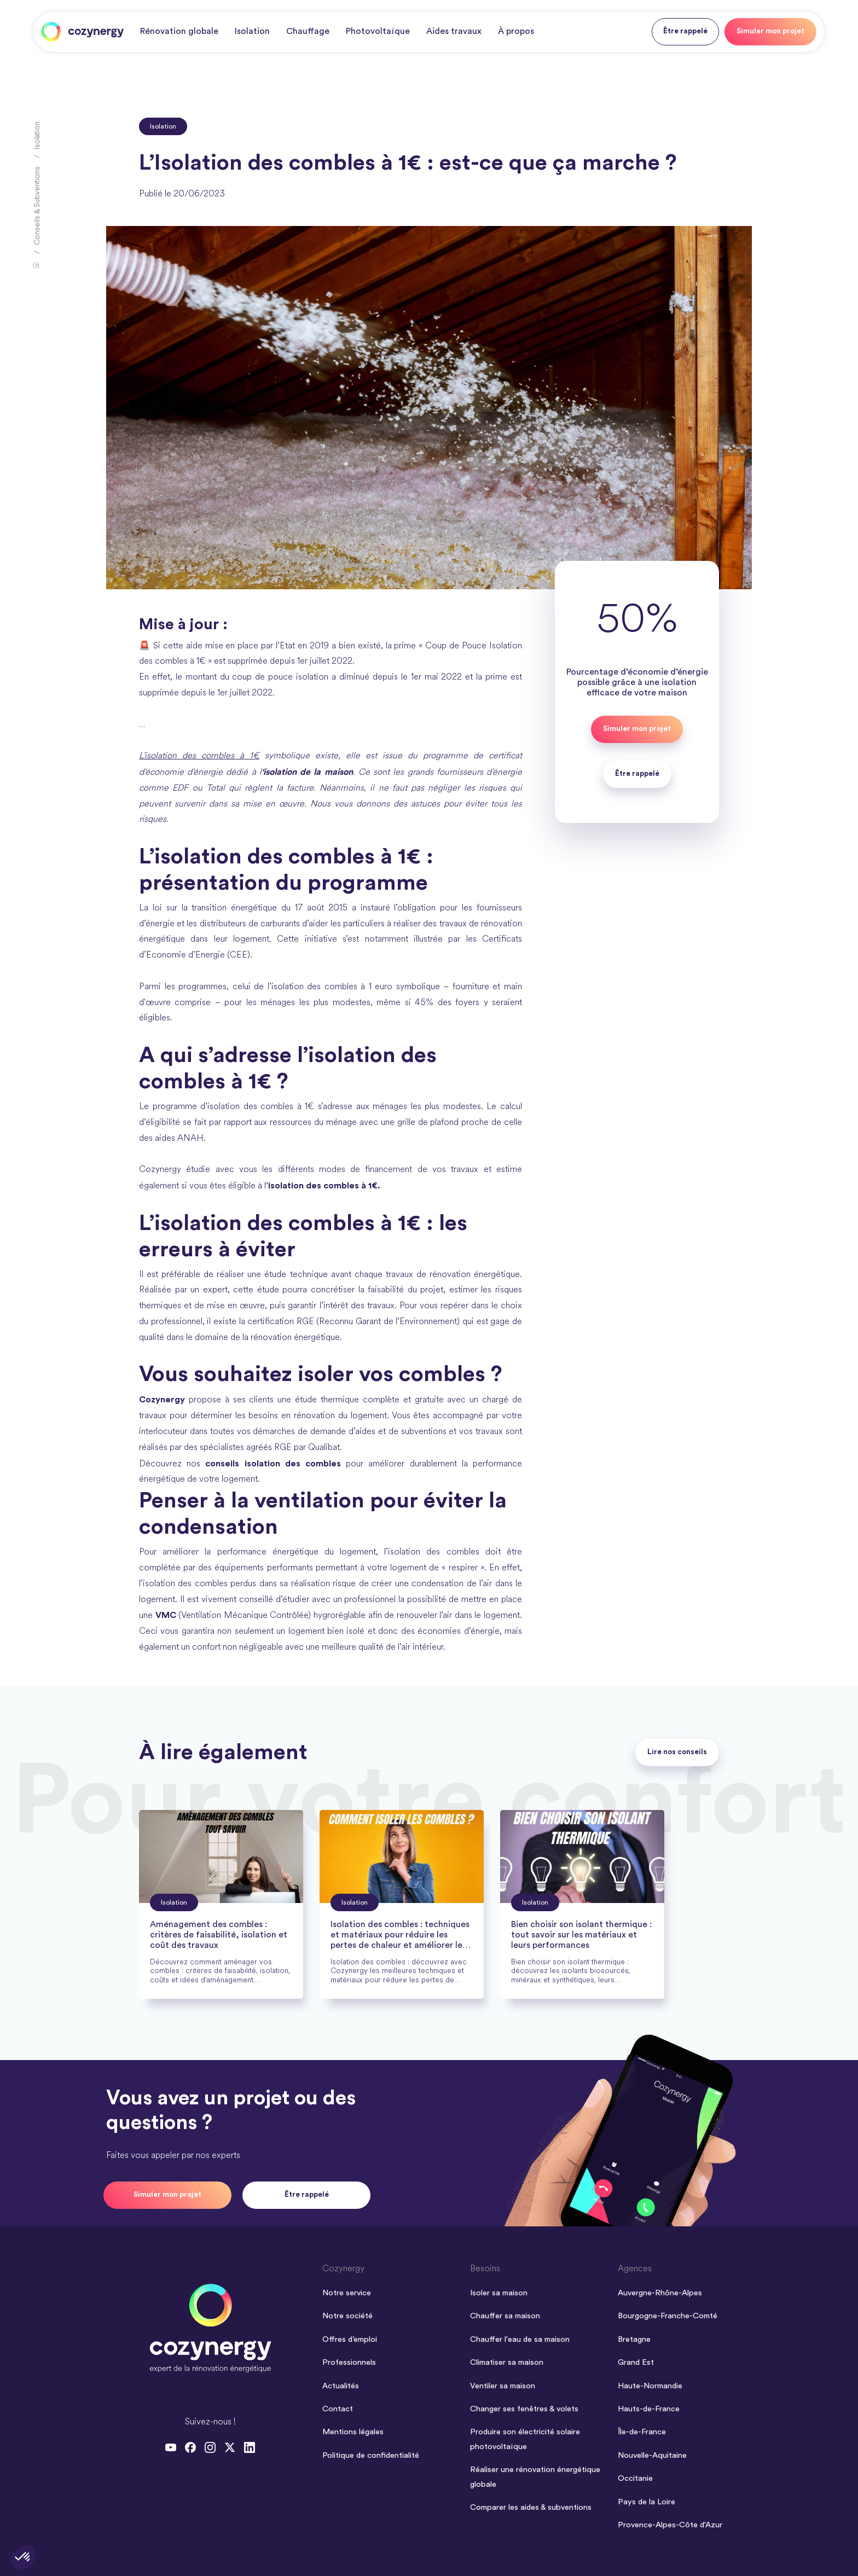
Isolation (252, 31)
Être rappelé (685, 31)
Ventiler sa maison (502, 2386)
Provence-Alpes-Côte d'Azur (670, 2525)
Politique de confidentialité (370, 2455)
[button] (23, 2557)
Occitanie (635, 2478)
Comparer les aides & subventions (531, 2507)
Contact (337, 2409)
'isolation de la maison (307, 772)
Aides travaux (454, 31)
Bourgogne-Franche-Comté (667, 2316)
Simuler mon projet (770, 31)
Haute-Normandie (650, 2386)
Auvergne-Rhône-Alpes (660, 2293)
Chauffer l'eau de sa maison (520, 2339)
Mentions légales (353, 2432)
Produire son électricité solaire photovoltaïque (525, 2439)
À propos (516, 31)
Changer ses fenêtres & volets (524, 2409)
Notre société (347, 2316)
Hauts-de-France (649, 2409)
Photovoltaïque (378, 31)
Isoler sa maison (498, 2293)
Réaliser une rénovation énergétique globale (535, 2476)
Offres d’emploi (349, 2339)
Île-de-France (642, 2432)
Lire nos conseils (677, 1752)
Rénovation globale (179, 31)
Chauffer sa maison (505, 2316)
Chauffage (307, 31)
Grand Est (636, 2362)
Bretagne (634, 2339)
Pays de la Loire (646, 2502)
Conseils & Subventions (37, 205)
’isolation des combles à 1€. (323, 1185)
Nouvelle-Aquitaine (652, 2455)
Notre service (346, 2293)
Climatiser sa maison (506, 2362)
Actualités (340, 2386)
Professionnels (349, 2362)
